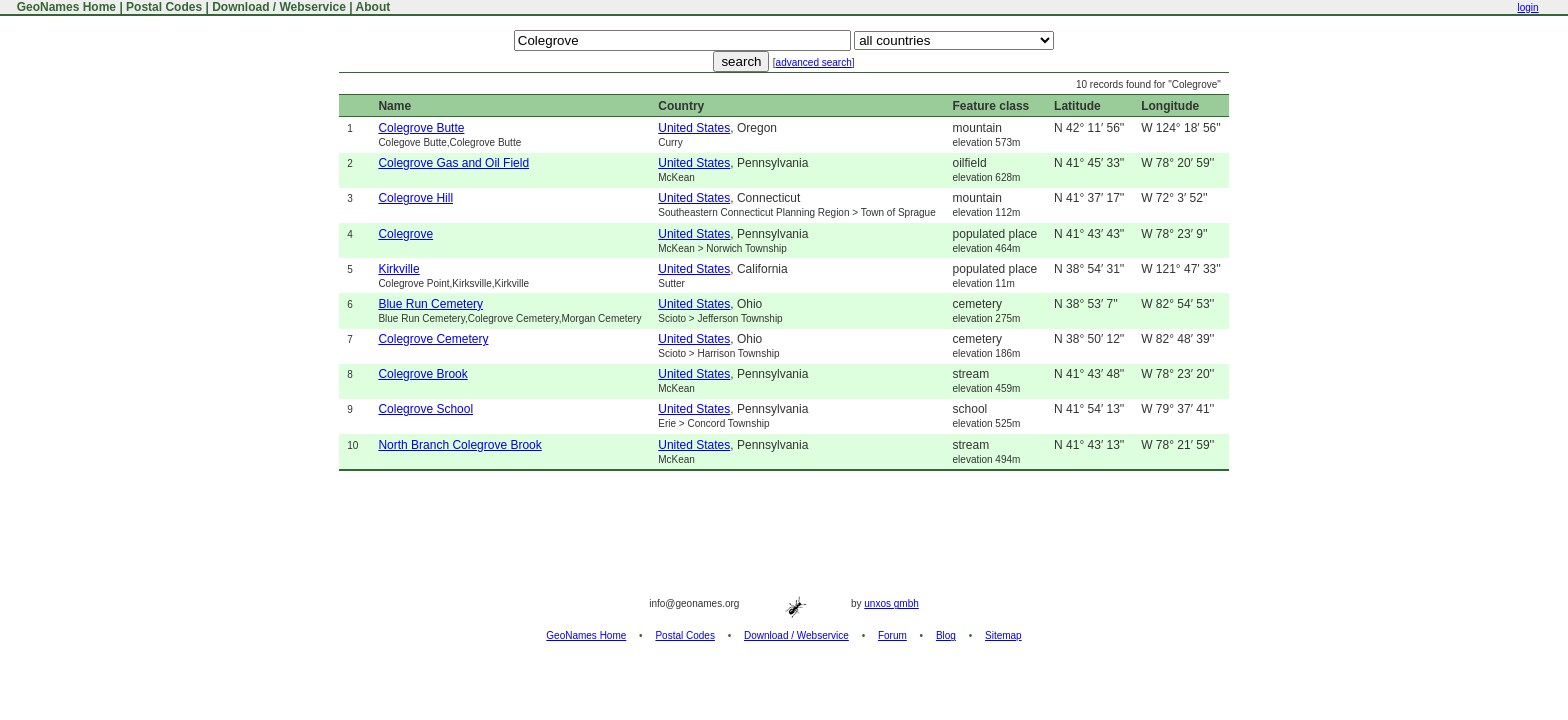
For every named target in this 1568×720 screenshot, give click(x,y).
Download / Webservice (279, 7)
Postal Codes (164, 7)
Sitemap (1003, 635)
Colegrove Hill (415, 198)
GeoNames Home (64, 7)
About (373, 7)
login (1527, 7)
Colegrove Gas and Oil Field (453, 163)
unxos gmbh (891, 603)
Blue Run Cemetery (430, 304)
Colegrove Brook (422, 374)
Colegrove (405, 234)
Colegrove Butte (421, 128)
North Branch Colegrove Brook (459, 445)
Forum (892, 635)
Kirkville (398, 269)
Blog (946, 635)
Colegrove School (425, 409)
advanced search (814, 62)
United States (694, 128)
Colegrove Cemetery (433, 339)
